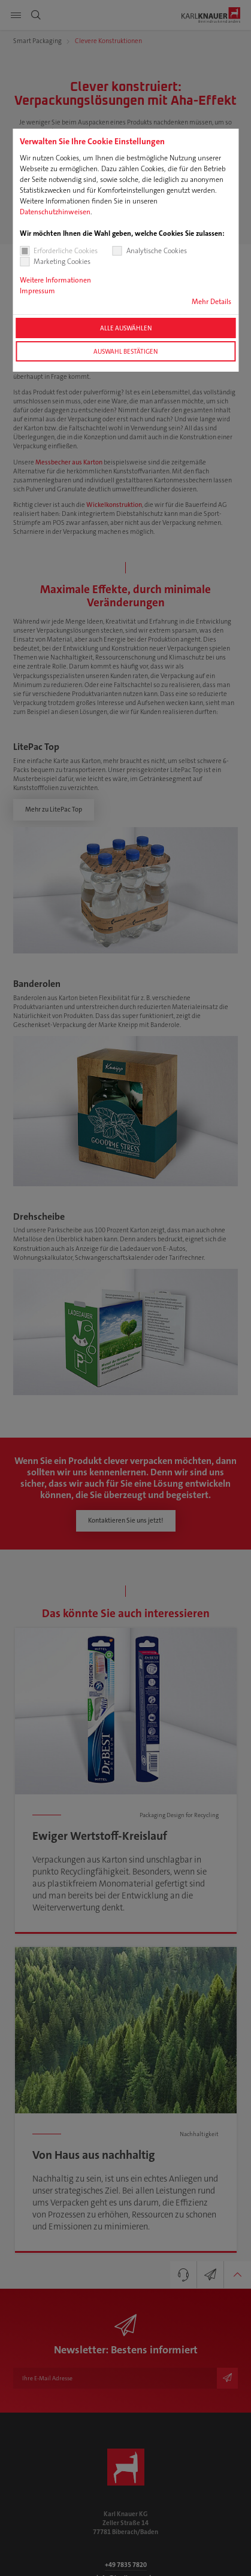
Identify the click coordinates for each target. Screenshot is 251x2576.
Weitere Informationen (55, 280)
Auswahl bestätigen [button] (125, 351)
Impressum (37, 291)
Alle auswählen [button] (126, 328)
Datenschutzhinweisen (55, 212)
